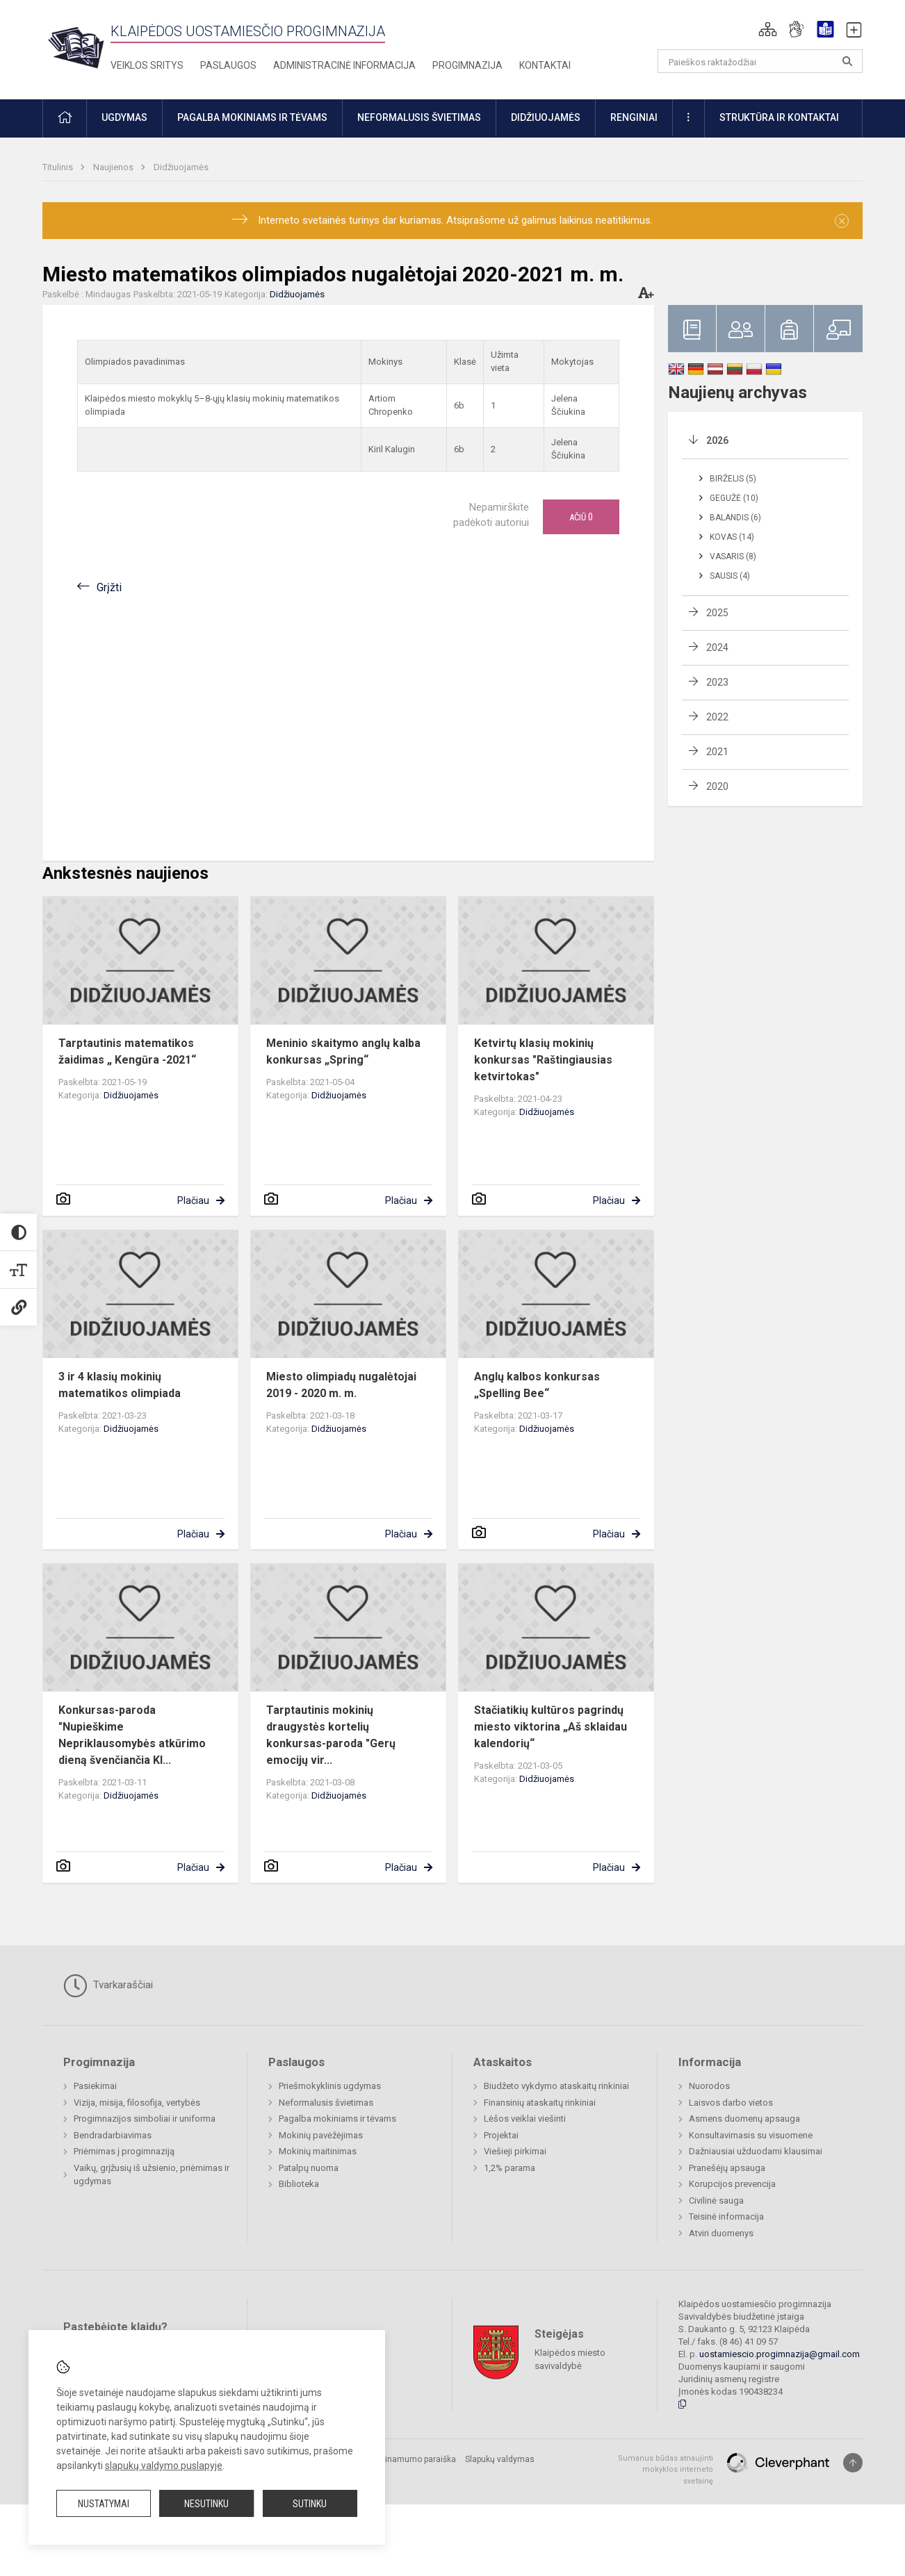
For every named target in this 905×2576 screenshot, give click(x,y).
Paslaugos (228, 65)
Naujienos (114, 167)
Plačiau (193, 1200)
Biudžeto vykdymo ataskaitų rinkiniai (556, 2086)
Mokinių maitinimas (318, 2151)
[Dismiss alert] (842, 221)
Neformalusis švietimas (326, 2102)
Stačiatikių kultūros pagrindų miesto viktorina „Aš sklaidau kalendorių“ (550, 1726)
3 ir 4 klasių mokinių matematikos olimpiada (119, 1385)
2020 (717, 786)
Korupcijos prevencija (732, 2184)
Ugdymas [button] (124, 117)
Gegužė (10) (734, 498)
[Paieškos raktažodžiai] (760, 61)
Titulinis (58, 167)
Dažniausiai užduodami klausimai (755, 2151)
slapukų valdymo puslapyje (163, 2465)
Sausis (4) (730, 576)
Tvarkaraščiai (108, 1985)
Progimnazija (467, 65)
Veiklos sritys (147, 65)
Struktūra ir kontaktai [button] (779, 117)
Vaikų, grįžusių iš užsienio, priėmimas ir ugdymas (151, 2175)
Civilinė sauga (716, 2200)
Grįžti (109, 587)
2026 (717, 440)
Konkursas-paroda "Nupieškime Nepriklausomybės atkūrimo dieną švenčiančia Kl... (132, 1735)
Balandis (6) (735, 517)
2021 (717, 751)
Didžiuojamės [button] (545, 117)
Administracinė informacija (344, 65)
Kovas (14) (732, 537)
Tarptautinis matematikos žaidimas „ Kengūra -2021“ (127, 1051)
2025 (717, 612)
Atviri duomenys (721, 2233)
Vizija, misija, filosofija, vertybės (137, 2102)
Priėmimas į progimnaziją (124, 2151)
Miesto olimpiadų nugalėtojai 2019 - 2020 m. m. (341, 1385)
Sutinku (310, 2503)
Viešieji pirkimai (515, 2151)
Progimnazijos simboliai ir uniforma (144, 2118)
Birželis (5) (733, 479)
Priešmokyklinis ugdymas (330, 2086)
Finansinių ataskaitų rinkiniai (540, 2102)
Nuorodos (709, 2086)
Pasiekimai (95, 2086)
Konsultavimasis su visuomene (751, 2135)
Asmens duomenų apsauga (744, 2118)
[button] (767, 29)
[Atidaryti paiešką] (847, 61)
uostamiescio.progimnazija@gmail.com (779, 2354)
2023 (717, 682)
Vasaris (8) (733, 556)
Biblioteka (299, 2184)
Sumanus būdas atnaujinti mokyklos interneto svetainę (665, 2470)
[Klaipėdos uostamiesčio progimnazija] (76, 46)
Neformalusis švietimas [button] (419, 117)
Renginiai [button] (634, 117)
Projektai (501, 2135)
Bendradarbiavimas (113, 2135)
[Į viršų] (853, 2462)
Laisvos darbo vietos (731, 2102)
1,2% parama (509, 2168)
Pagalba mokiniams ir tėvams (337, 2118)
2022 (717, 717)
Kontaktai (545, 65)
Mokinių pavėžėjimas (321, 2135)
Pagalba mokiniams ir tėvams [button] (252, 117)
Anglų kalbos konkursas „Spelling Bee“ (537, 1385)
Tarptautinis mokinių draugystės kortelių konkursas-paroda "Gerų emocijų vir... (331, 1735)
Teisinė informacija (726, 2216)
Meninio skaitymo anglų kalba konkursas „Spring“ (343, 1051)
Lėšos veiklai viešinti (525, 2118)
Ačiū (581, 517)
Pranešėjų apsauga (727, 2168)
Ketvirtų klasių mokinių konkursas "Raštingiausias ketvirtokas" (543, 1060)
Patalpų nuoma (309, 2168)
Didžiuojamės (181, 167)
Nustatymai (103, 2503)
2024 (717, 647)
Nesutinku (206, 2503)
